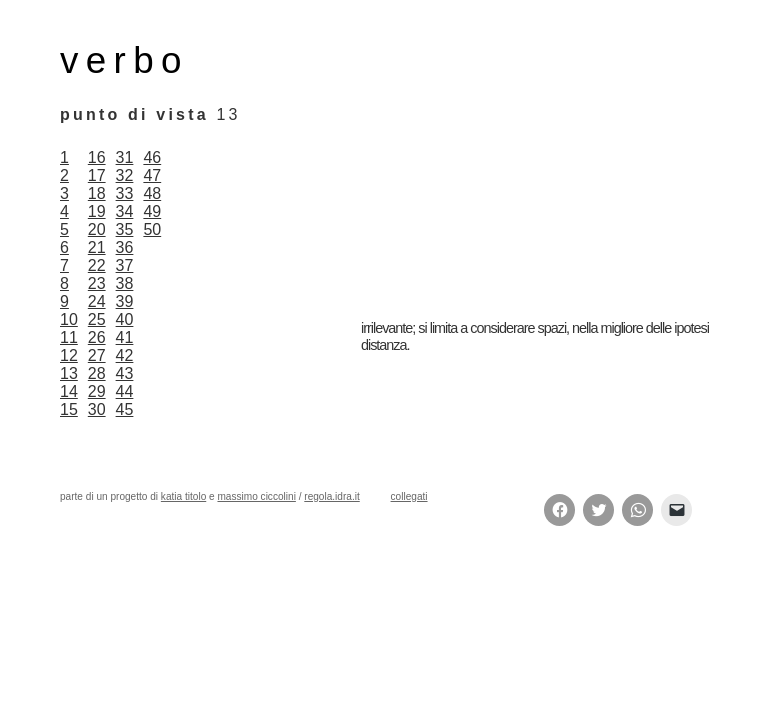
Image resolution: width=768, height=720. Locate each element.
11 (69, 337)
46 (152, 157)
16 (97, 157)
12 (69, 355)
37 (125, 265)
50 (152, 229)
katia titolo (183, 496)
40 (125, 319)
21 (97, 247)
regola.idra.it (331, 496)
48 (152, 193)
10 (69, 319)
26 (97, 337)
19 (97, 211)
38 (125, 283)
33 (125, 193)
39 (125, 301)
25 (97, 319)
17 (97, 175)
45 (125, 409)
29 (97, 391)
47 (152, 175)
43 (125, 373)
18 (97, 193)
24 (97, 301)
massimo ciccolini (256, 496)
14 (69, 391)
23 (97, 283)
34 (125, 211)
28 (97, 373)
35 (125, 229)
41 (125, 337)
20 (97, 229)
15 (69, 409)
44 (125, 391)
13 (69, 373)
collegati (409, 496)
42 (125, 355)
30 (97, 409)
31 (125, 157)
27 (97, 355)
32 (125, 175)
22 (97, 265)
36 (125, 247)
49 (152, 211)
